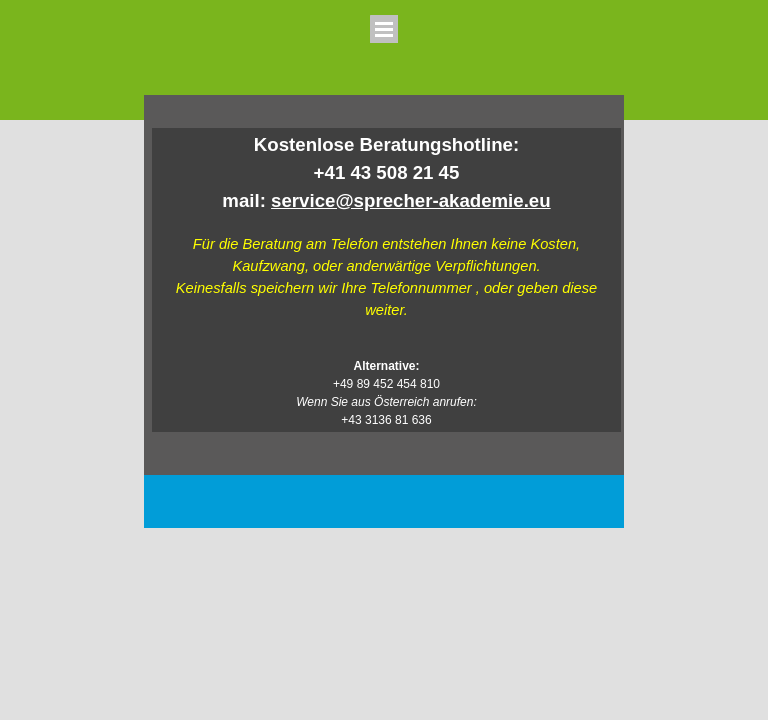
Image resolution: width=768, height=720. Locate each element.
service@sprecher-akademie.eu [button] (411, 200)
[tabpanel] (386, 280)
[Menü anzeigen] (384, 29)
